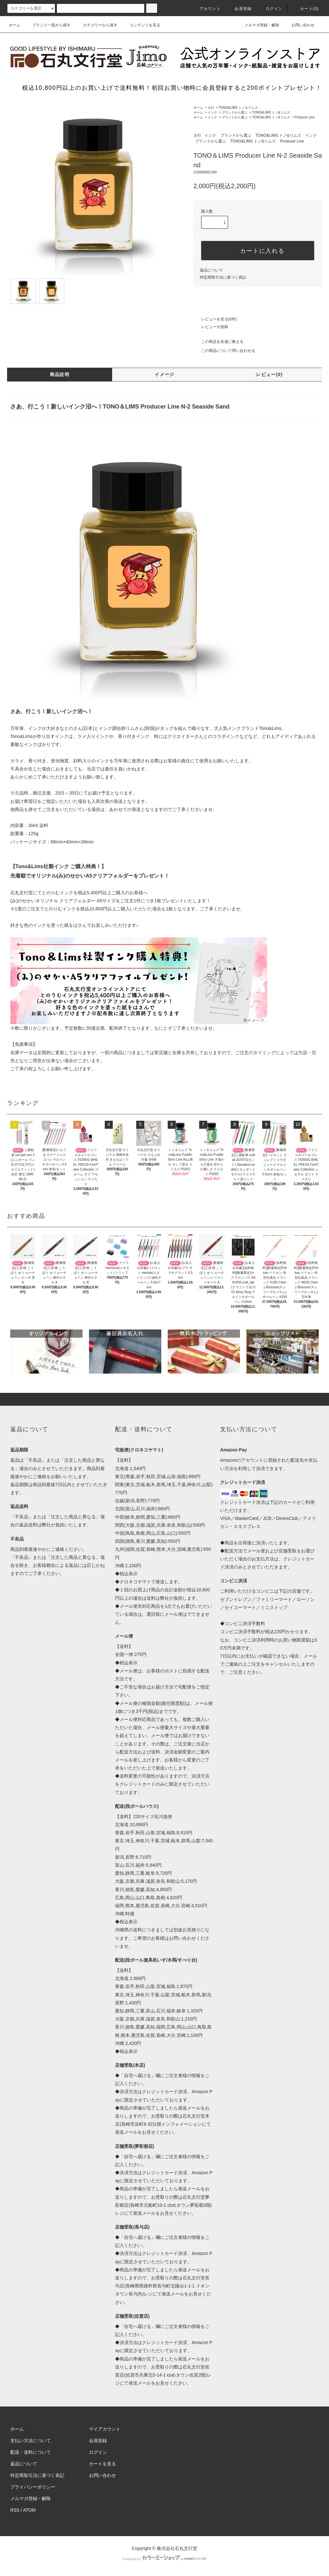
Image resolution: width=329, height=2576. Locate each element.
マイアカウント (104, 2429)
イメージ (164, 374)
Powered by (164, 2559)
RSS (15, 2510)
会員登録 (239, 8)
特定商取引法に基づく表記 (223, 277)
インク (212, 112)
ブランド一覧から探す (47, 25)
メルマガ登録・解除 (258, 25)
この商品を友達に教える (218, 341)
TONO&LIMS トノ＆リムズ (238, 107)
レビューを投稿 (210, 327)
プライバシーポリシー (32, 2486)
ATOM (29, 2510)
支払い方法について (30, 2440)
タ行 (211, 107)
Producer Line (305, 117)
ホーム (14, 25)
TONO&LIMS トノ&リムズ (271, 112)
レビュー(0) (269, 374)
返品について (211, 270)
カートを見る (102, 2463)
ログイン (270, 8)
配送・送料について (30, 2452)
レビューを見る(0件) (215, 319)
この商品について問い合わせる (224, 350)
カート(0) (305, 8)
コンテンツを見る (141, 25)
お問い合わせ (299, 25)
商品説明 (60, 374)
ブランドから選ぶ (234, 112)
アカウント (206, 8)
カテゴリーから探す (96, 25)
